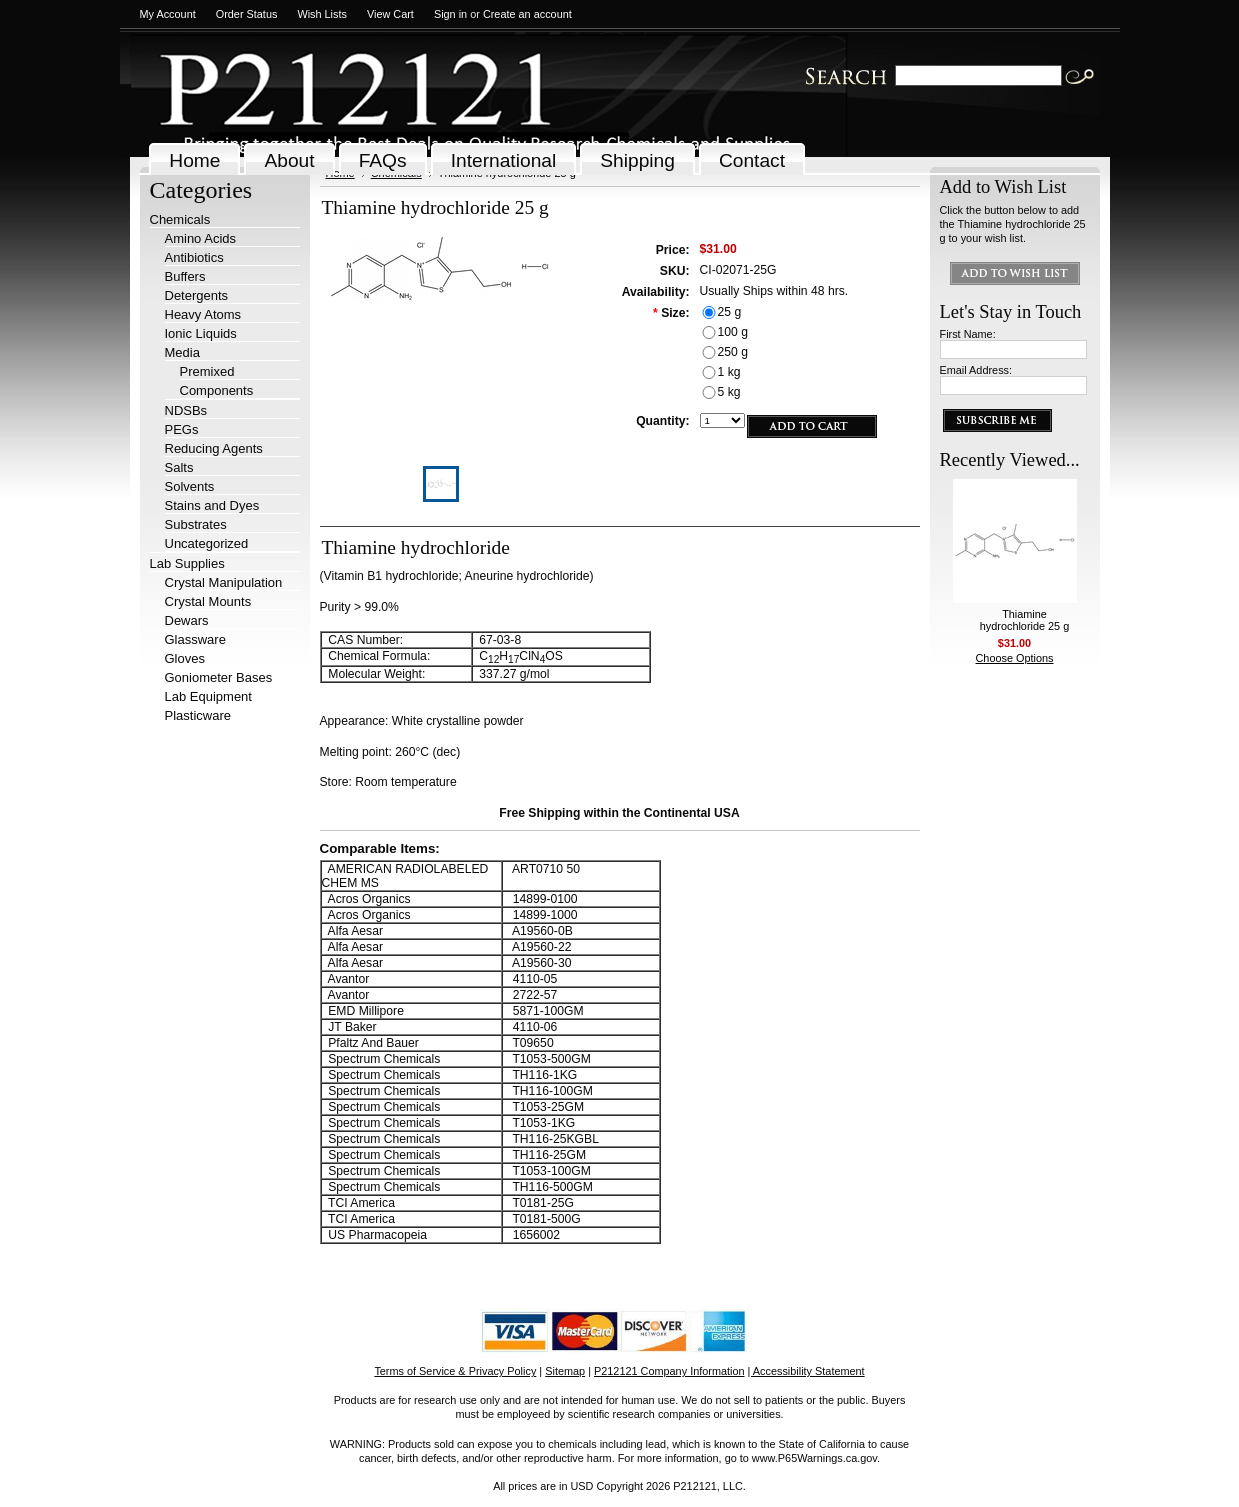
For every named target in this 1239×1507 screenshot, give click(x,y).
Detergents (197, 295)
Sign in (450, 14)
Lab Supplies (187, 563)
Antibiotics (194, 257)
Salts (179, 467)
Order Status (247, 14)
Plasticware (198, 715)
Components (217, 390)
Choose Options (1015, 658)
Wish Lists (322, 14)
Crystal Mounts (208, 601)
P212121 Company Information (669, 1371)
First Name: (968, 334)
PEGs (182, 429)
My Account (168, 14)
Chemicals (180, 219)
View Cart (390, 14)
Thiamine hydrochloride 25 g (1024, 620)
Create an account (527, 14)
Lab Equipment (208, 696)
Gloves (185, 658)
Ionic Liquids (201, 333)
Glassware (195, 639)
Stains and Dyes (212, 505)
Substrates (196, 524)
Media (182, 352)
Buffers (185, 276)
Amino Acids (201, 238)
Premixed (207, 371)
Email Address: (976, 370)
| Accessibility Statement (806, 1371)
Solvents (190, 486)
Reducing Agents (214, 448)
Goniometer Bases (219, 677)
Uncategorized (207, 543)
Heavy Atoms (203, 314)
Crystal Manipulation (224, 582)
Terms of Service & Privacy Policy (455, 1371)
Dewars (187, 620)
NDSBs (186, 410)
